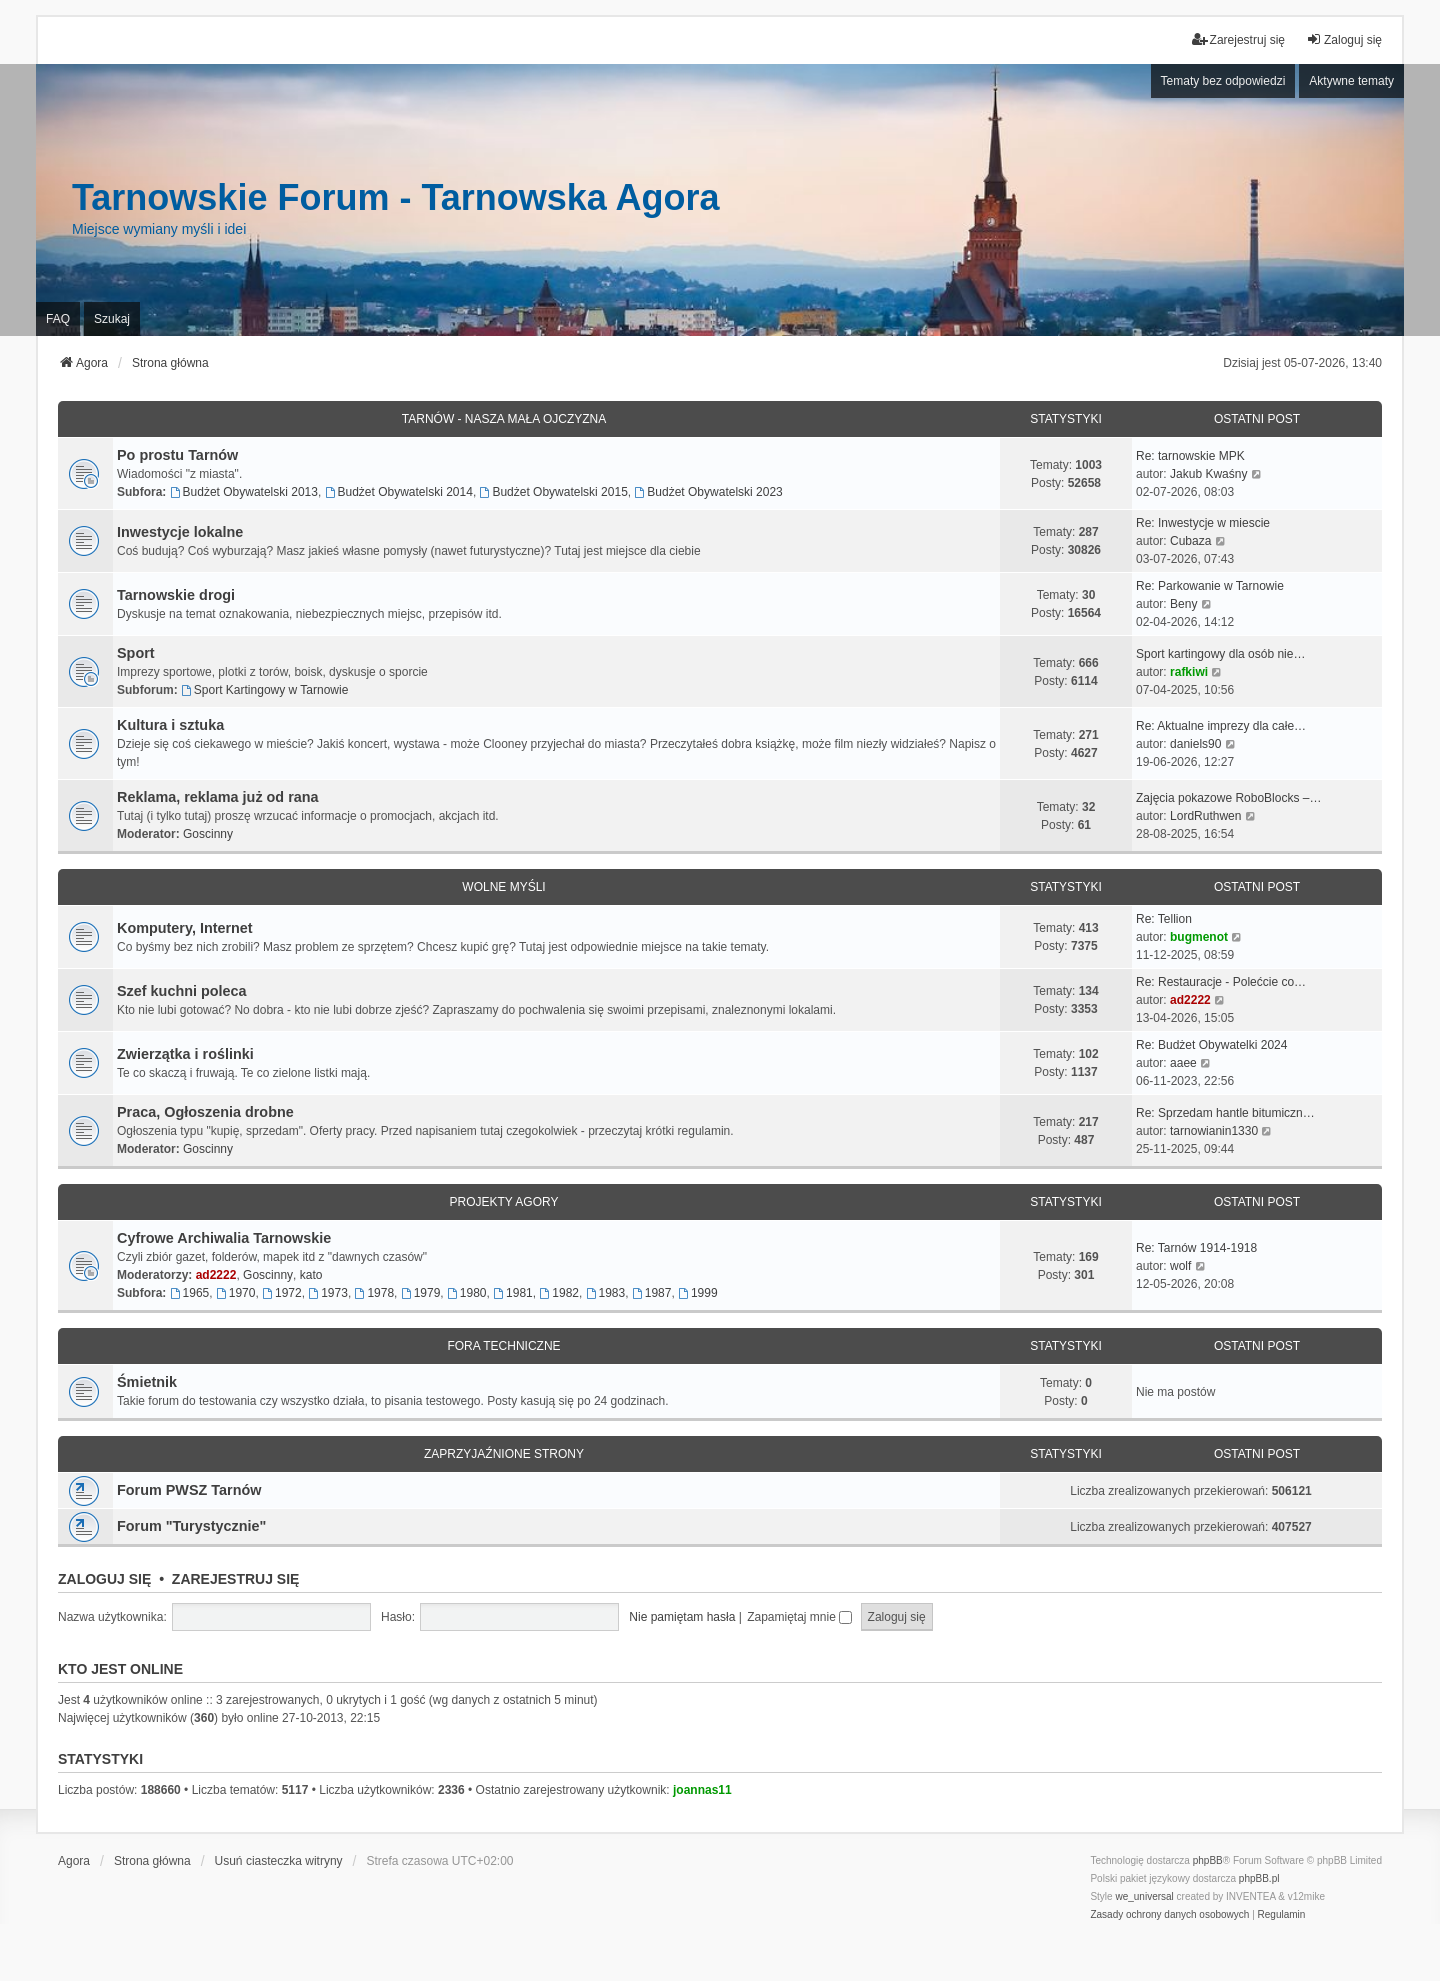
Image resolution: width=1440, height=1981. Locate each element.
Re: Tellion (1164, 919)
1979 (421, 1293)
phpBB (1208, 1860)
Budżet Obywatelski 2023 (709, 492)
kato (311, 1275)
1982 (559, 1293)
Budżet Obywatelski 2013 (244, 492)
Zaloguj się (104, 1579)
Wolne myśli (503, 887)
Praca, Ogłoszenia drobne (205, 1112)
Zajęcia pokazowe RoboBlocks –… (1228, 798)
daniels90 (1195, 744)
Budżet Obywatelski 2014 (399, 492)
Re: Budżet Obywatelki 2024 (1211, 1045)
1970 (236, 1293)
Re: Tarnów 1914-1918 (1196, 1248)
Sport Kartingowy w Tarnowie (264, 690)
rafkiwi (1189, 672)
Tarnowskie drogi (176, 595)
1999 (698, 1293)
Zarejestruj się (236, 1579)
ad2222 (1190, 1000)
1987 (652, 1293)
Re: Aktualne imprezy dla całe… (1221, 726)
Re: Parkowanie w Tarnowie (1210, 586)
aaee (1183, 1063)
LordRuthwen (1205, 816)
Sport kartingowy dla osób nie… (1220, 654)
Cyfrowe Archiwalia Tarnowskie (224, 1238)
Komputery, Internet (185, 928)
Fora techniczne (503, 1346)
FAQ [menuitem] (58, 319)
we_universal (1144, 1896)
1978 (375, 1293)
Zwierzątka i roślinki (185, 1054)
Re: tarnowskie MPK (1190, 456)
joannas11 (702, 1790)
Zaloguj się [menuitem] (1344, 39)
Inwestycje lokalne (180, 532)
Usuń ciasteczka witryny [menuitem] (279, 1861)
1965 (190, 1293)
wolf (1180, 1266)
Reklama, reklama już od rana (218, 797)
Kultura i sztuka (170, 725)
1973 (328, 1293)
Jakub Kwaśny (1208, 474)
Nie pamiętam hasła (682, 1617)
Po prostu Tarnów (177, 455)
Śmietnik (147, 1382)
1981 (513, 1293)
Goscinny (208, 834)
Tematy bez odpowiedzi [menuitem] (1223, 81)
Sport (136, 653)
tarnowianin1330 (1214, 1131)
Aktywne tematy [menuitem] (1351, 81)
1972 (282, 1293)
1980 (467, 1293)
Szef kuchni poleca (182, 991)
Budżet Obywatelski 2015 (554, 492)
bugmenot (1199, 937)
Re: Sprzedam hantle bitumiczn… (1225, 1113)
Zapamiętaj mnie (799, 1617)
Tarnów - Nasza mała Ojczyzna (504, 419)
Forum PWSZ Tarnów (189, 1490)
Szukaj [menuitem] (112, 319)
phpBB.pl (1259, 1878)
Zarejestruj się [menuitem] (1238, 39)
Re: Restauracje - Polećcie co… (1221, 982)
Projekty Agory (504, 1202)
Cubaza (1190, 541)
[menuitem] (1169, 1915)
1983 (606, 1293)
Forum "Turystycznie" (191, 1526)
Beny (1183, 604)
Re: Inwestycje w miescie (1203, 523)
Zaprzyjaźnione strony (504, 1454)
